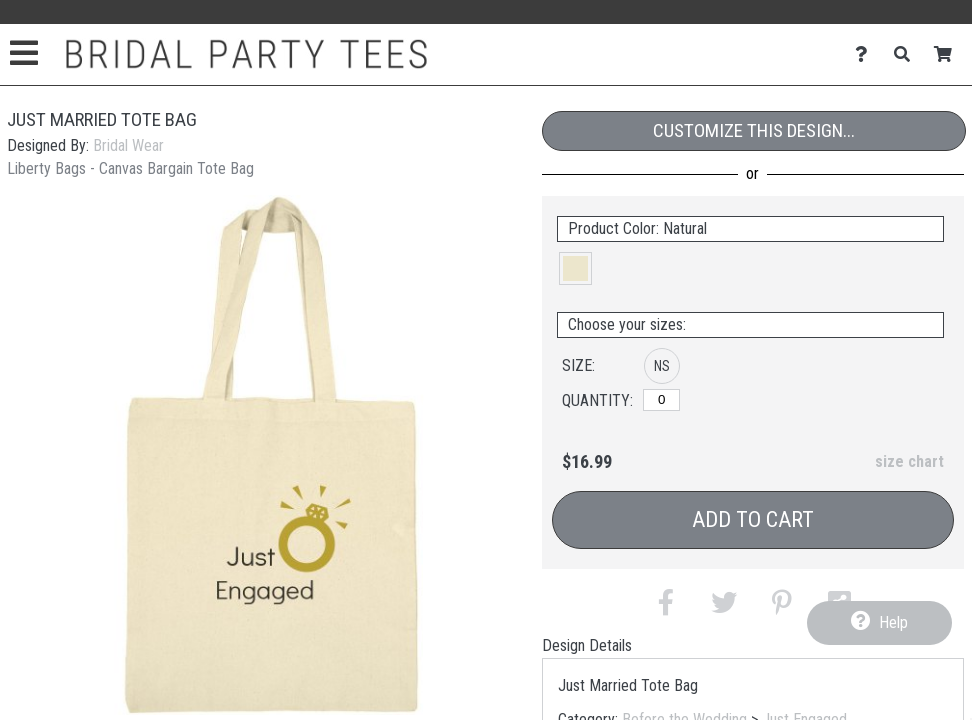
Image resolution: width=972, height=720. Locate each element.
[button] (575, 268)
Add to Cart (753, 519)
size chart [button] (909, 461)
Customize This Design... (754, 130)
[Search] (907, 54)
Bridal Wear (128, 145)
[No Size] (661, 400)
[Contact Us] (866, 54)
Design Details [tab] (587, 645)
